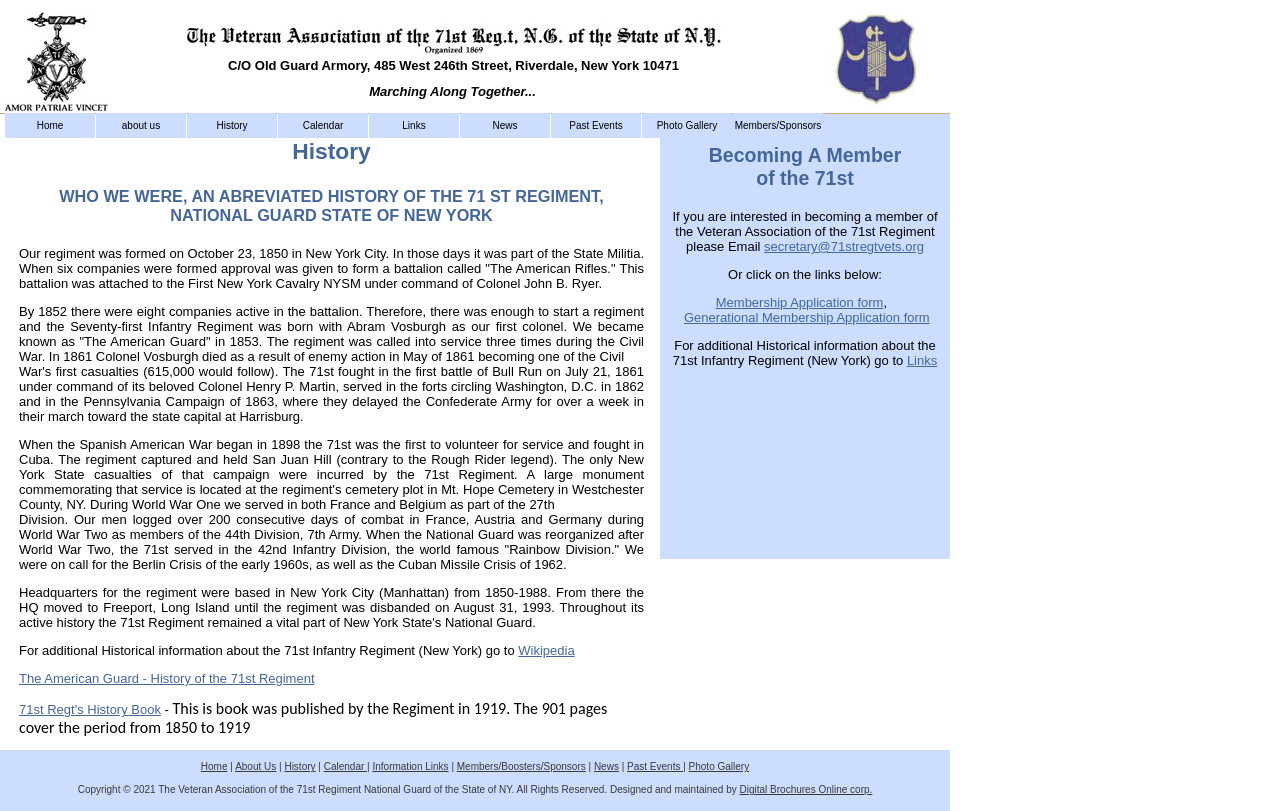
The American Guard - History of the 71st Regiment (167, 678)
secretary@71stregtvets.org (844, 246)
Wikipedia (546, 650)
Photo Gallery (687, 125)
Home (50, 125)
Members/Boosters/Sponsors (521, 766)
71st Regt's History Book (90, 709)
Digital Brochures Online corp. (806, 789)
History (231, 125)
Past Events (595, 125)
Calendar (323, 125)
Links (413, 125)
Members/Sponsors (778, 125)
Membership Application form (800, 302)
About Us (255, 766)
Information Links (410, 766)
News (504, 125)
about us (141, 125)
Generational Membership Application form (807, 317)
